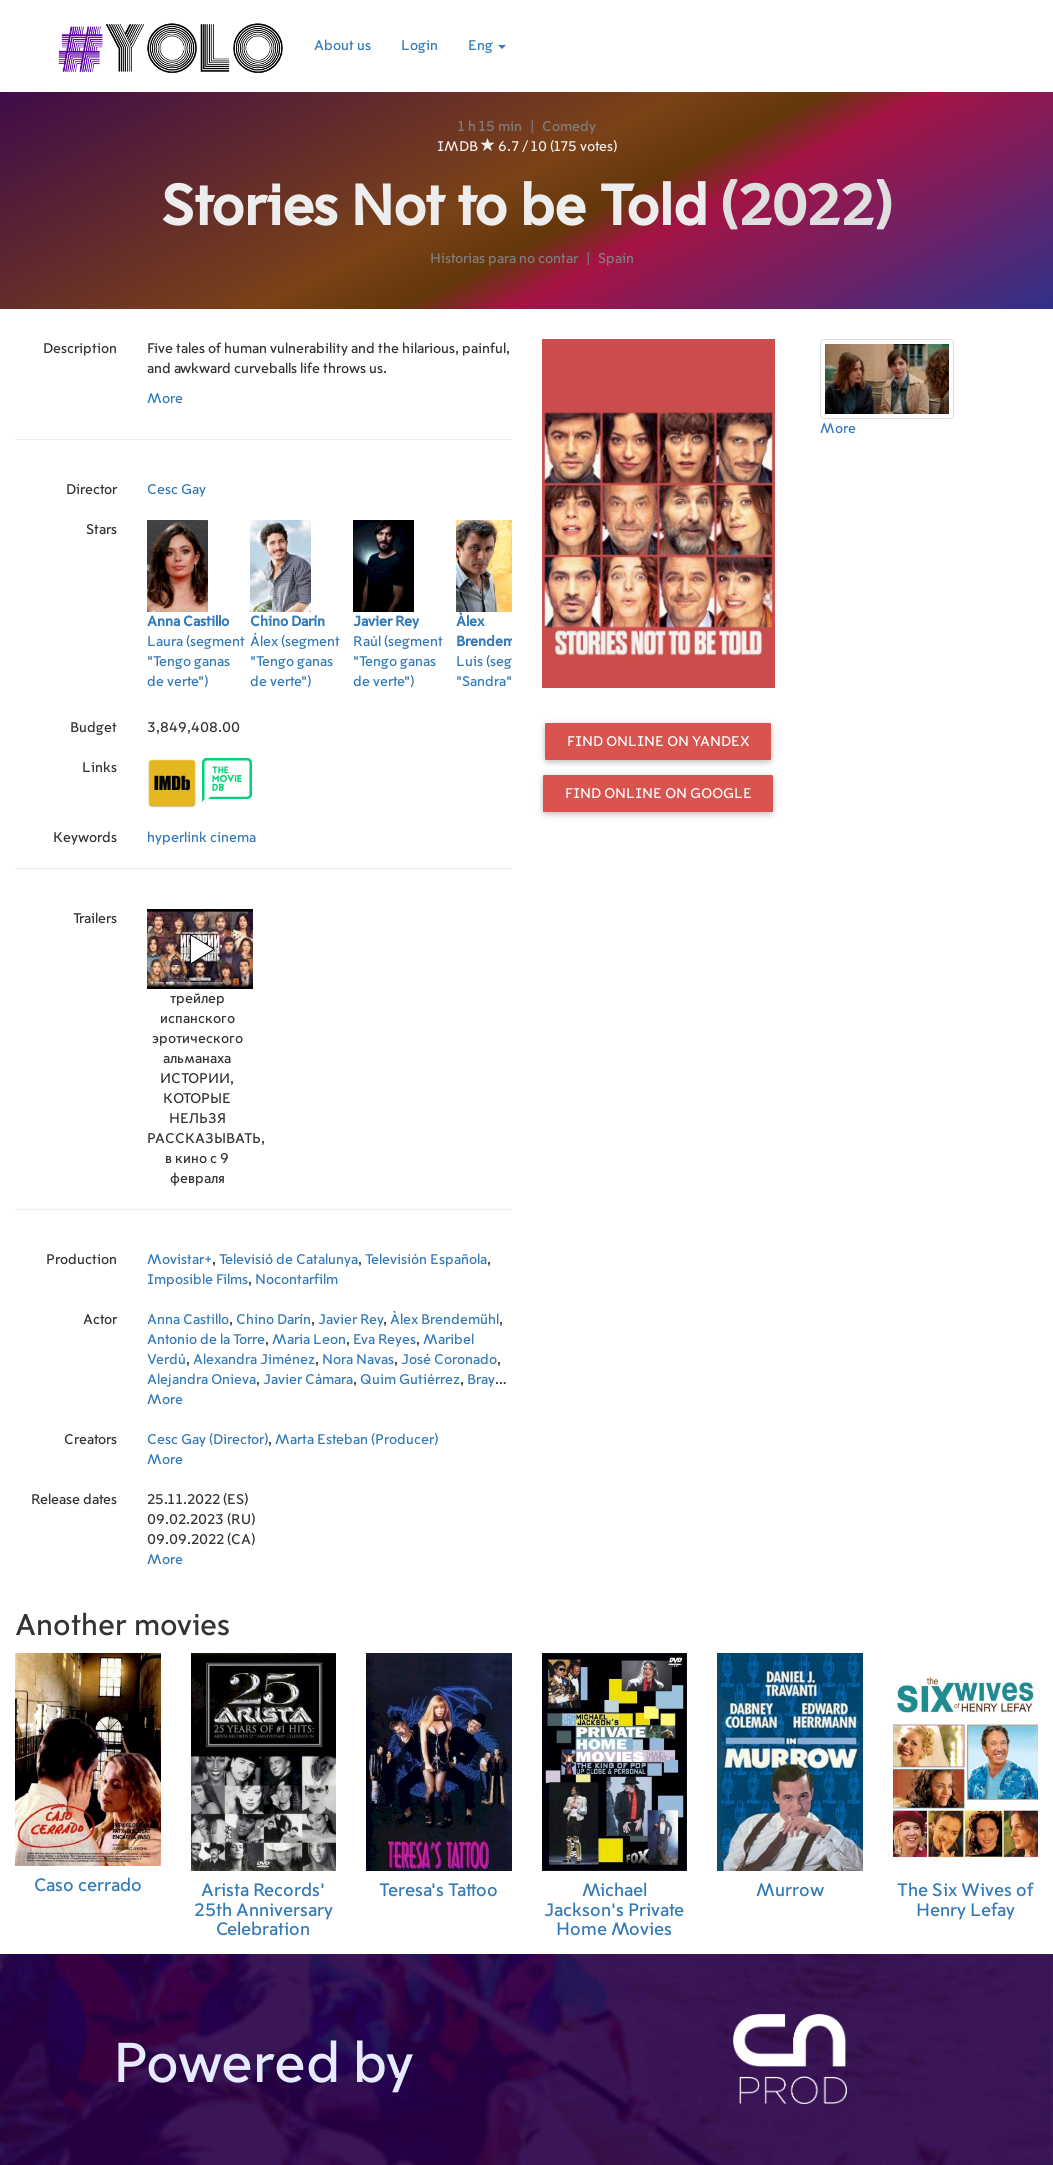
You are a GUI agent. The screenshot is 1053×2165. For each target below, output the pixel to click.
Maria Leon (309, 1340)
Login (419, 46)
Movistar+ (179, 1260)
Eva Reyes (384, 1340)
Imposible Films (197, 1280)
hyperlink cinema (201, 838)
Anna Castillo (188, 1320)
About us (342, 46)
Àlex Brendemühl (444, 1320)
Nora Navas (358, 1360)
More (165, 399)
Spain (616, 259)
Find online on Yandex (658, 742)
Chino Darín (273, 1320)
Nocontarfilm (296, 1280)
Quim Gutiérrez (410, 1380)
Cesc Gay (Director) (207, 1440)
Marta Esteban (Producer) (356, 1440)
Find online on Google (658, 794)
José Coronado (449, 1360)
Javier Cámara (308, 1380)
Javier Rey (350, 1320)
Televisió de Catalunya (288, 1260)
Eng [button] (487, 46)
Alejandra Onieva (201, 1380)
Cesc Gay (176, 490)
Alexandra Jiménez (254, 1360)
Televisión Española (426, 1260)
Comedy (569, 127)
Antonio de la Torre (206, 1340)
